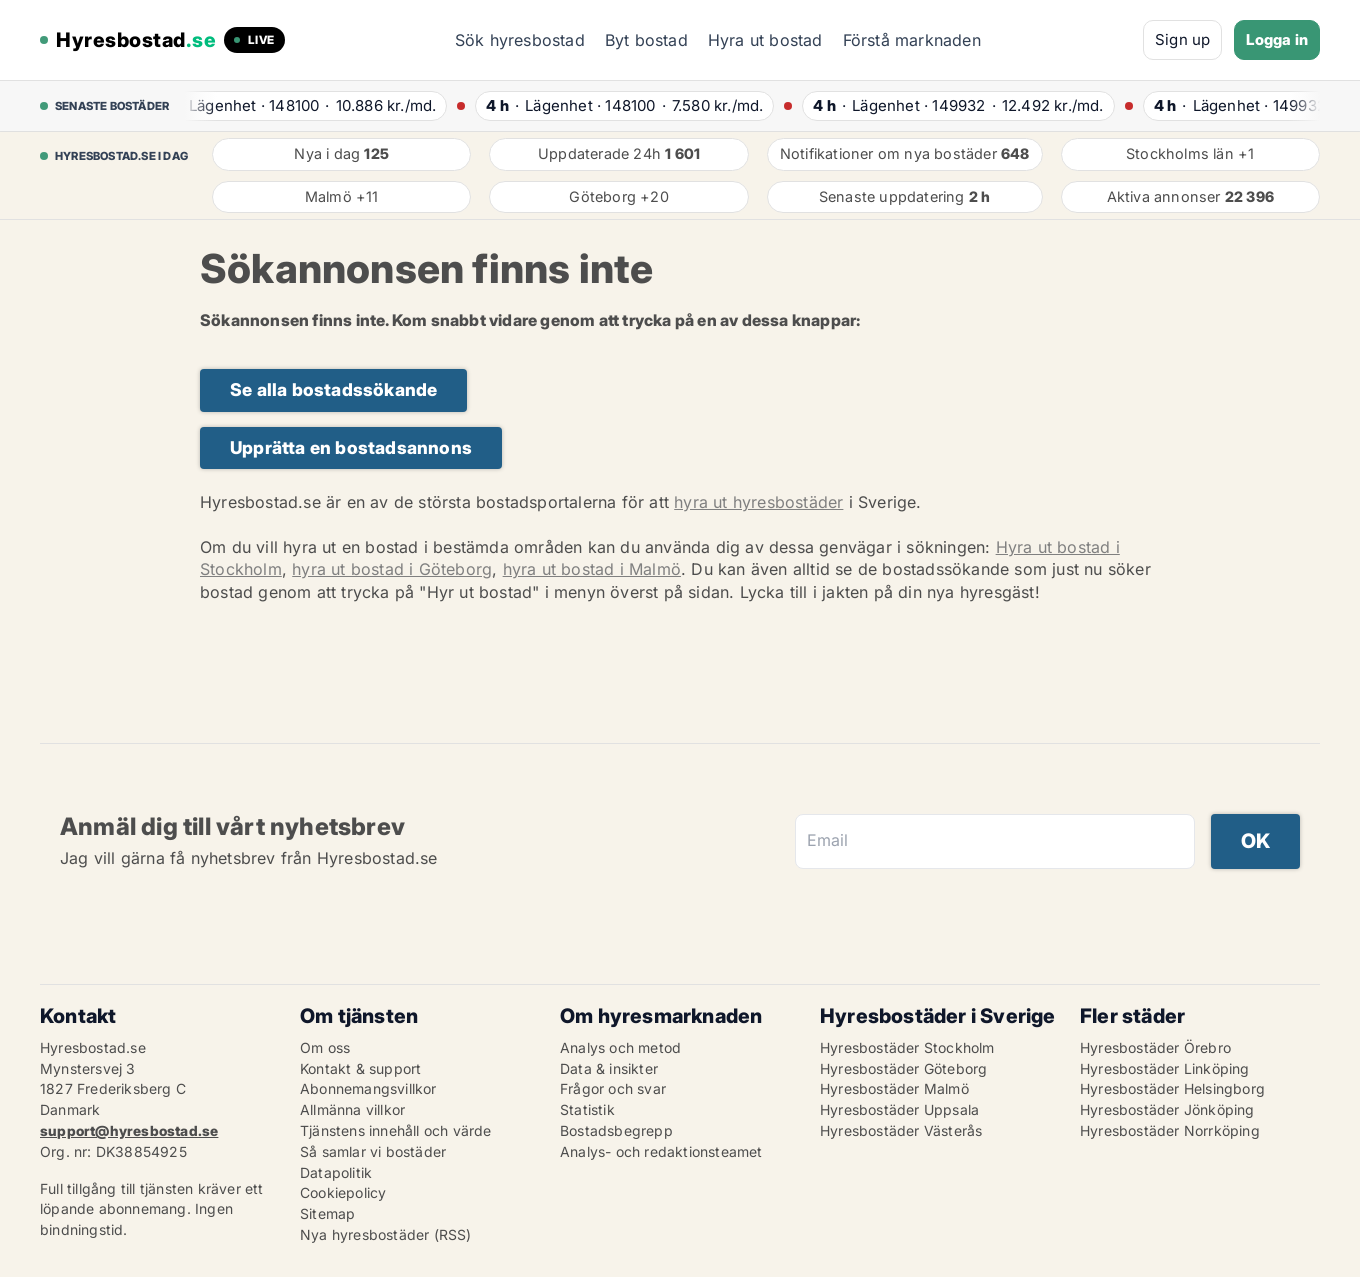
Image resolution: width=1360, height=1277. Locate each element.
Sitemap (327, 1213)
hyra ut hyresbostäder (758, 502)
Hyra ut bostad (765, 40)
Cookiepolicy (343, 1192)
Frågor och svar (613, 1088)
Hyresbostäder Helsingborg (1172, 1088)
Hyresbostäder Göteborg (903, 1068)
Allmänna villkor (352, 1109)
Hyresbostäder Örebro (1155, 1047)
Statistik (587, 1109)
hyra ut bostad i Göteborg (392, 569)
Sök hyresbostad (520, 40)
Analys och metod (620, 1047)
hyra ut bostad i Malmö (592, 569)
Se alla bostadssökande (333, 389)
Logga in (1277, 39)
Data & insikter (609, 1068)
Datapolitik (336, 1172)
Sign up (1182, 39)
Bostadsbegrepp (616, 1130)
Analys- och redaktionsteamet (661, 1151)
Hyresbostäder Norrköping (1170, 1130)
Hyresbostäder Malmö (894, 1088)
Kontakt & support (360, 1068)
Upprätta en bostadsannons (351, 447)
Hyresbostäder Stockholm (907, 1047)
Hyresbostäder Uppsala (899, 1109)
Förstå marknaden (912, 40)
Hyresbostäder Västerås (901, 1130)
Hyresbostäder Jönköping (1167, 1109)
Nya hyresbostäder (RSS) (386, 1234)
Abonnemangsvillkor (368, 1088)
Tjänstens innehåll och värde (396, 1130)
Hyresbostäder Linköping (1165, 1068)
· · (307, 105)
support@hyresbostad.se (129, 1130)
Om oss (325, 1047)
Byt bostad (646, 40)
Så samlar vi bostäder (373, 1151)
